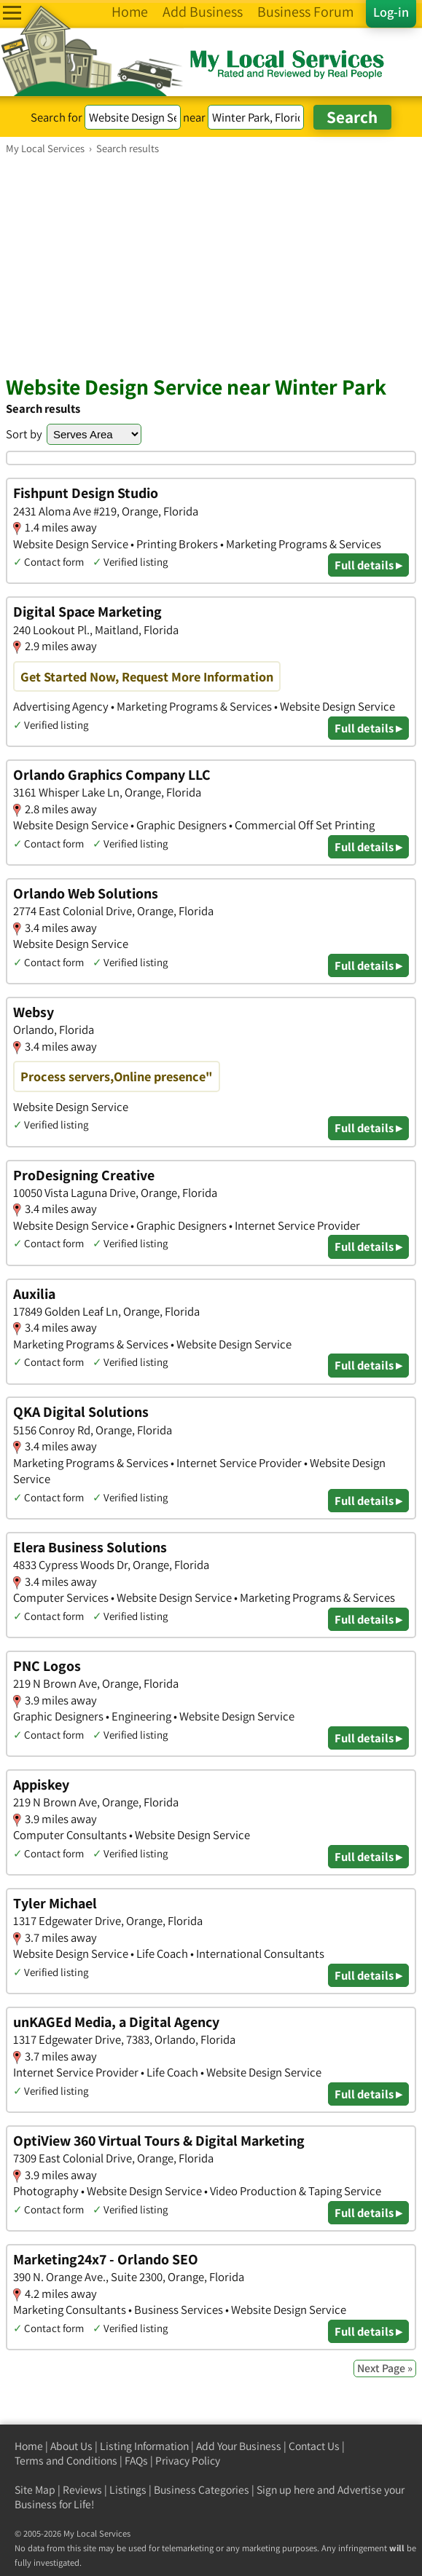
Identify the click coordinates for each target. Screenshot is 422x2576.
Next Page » (385, 2368)
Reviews (82, 2490)
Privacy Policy (187, 2461)
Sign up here (286, 2490)
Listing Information (144, 2446)
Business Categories (201, 2490)
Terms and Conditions (66, 2461)
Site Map (35, 2490)
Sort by (24, 434)
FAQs (136, 2461)
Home (29, 2446)
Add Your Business (238, 2446)
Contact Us (314, 2446)
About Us (71, 2446)
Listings (127, 2490)
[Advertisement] (211, 264)
